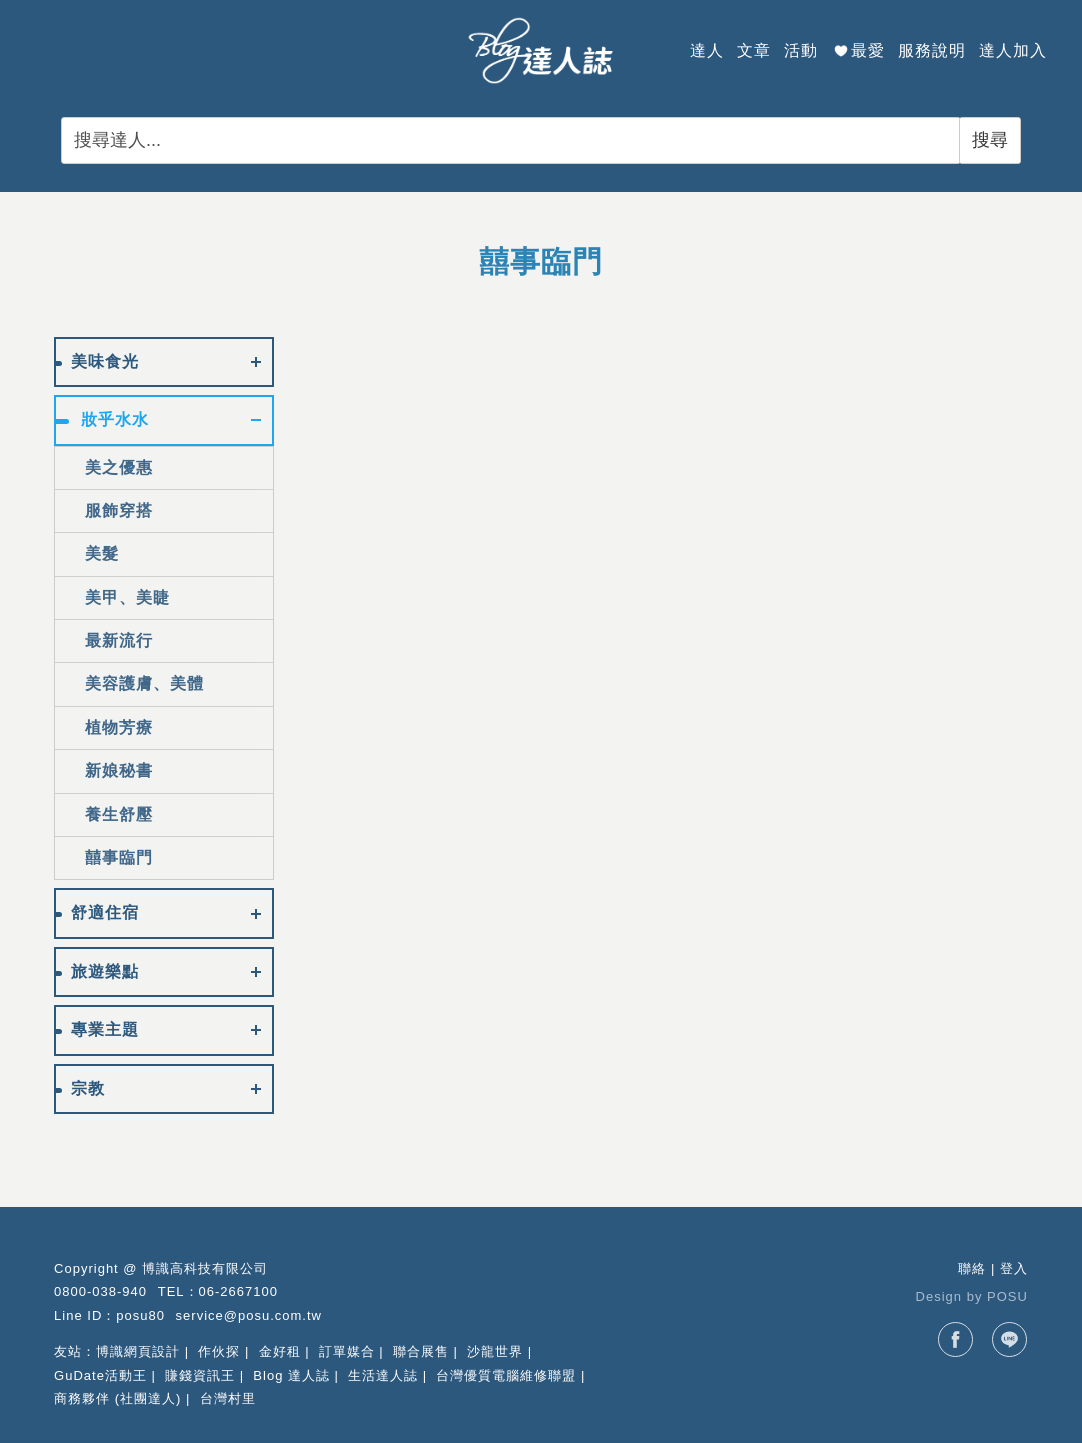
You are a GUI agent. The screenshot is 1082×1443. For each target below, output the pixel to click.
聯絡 (972, 1268)
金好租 (280, 1351)
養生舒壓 (119, 814)
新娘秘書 (119, 770)
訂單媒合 (347, 1351)
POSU (1007, 1296)
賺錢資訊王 (200, 1375)
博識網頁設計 (138, 1351)
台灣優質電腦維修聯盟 (506, 1375)
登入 (1014, 1268)
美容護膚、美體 (144, 683)
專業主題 (105, 1029)
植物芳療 (119, 727)
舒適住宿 (105, 912)
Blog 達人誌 (291, 1375)
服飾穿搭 (119, 510)
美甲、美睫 (127, 597)
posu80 (140, 1315)
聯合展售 (421, 1351)
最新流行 (119, 640)
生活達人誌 (383, 1375)
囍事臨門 (119, 857)
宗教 (88, 1088)
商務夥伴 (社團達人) (117, 1398)
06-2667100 (238, 1291)
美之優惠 (119, 467)
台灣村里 (228, 1398)
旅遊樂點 (105, 971)
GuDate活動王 (100, 1375)
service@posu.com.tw (249, 1315)
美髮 (102, 553)
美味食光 (105, 361)
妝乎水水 (115, 419)
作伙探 (219, 1351)
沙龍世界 (495, 1351)
